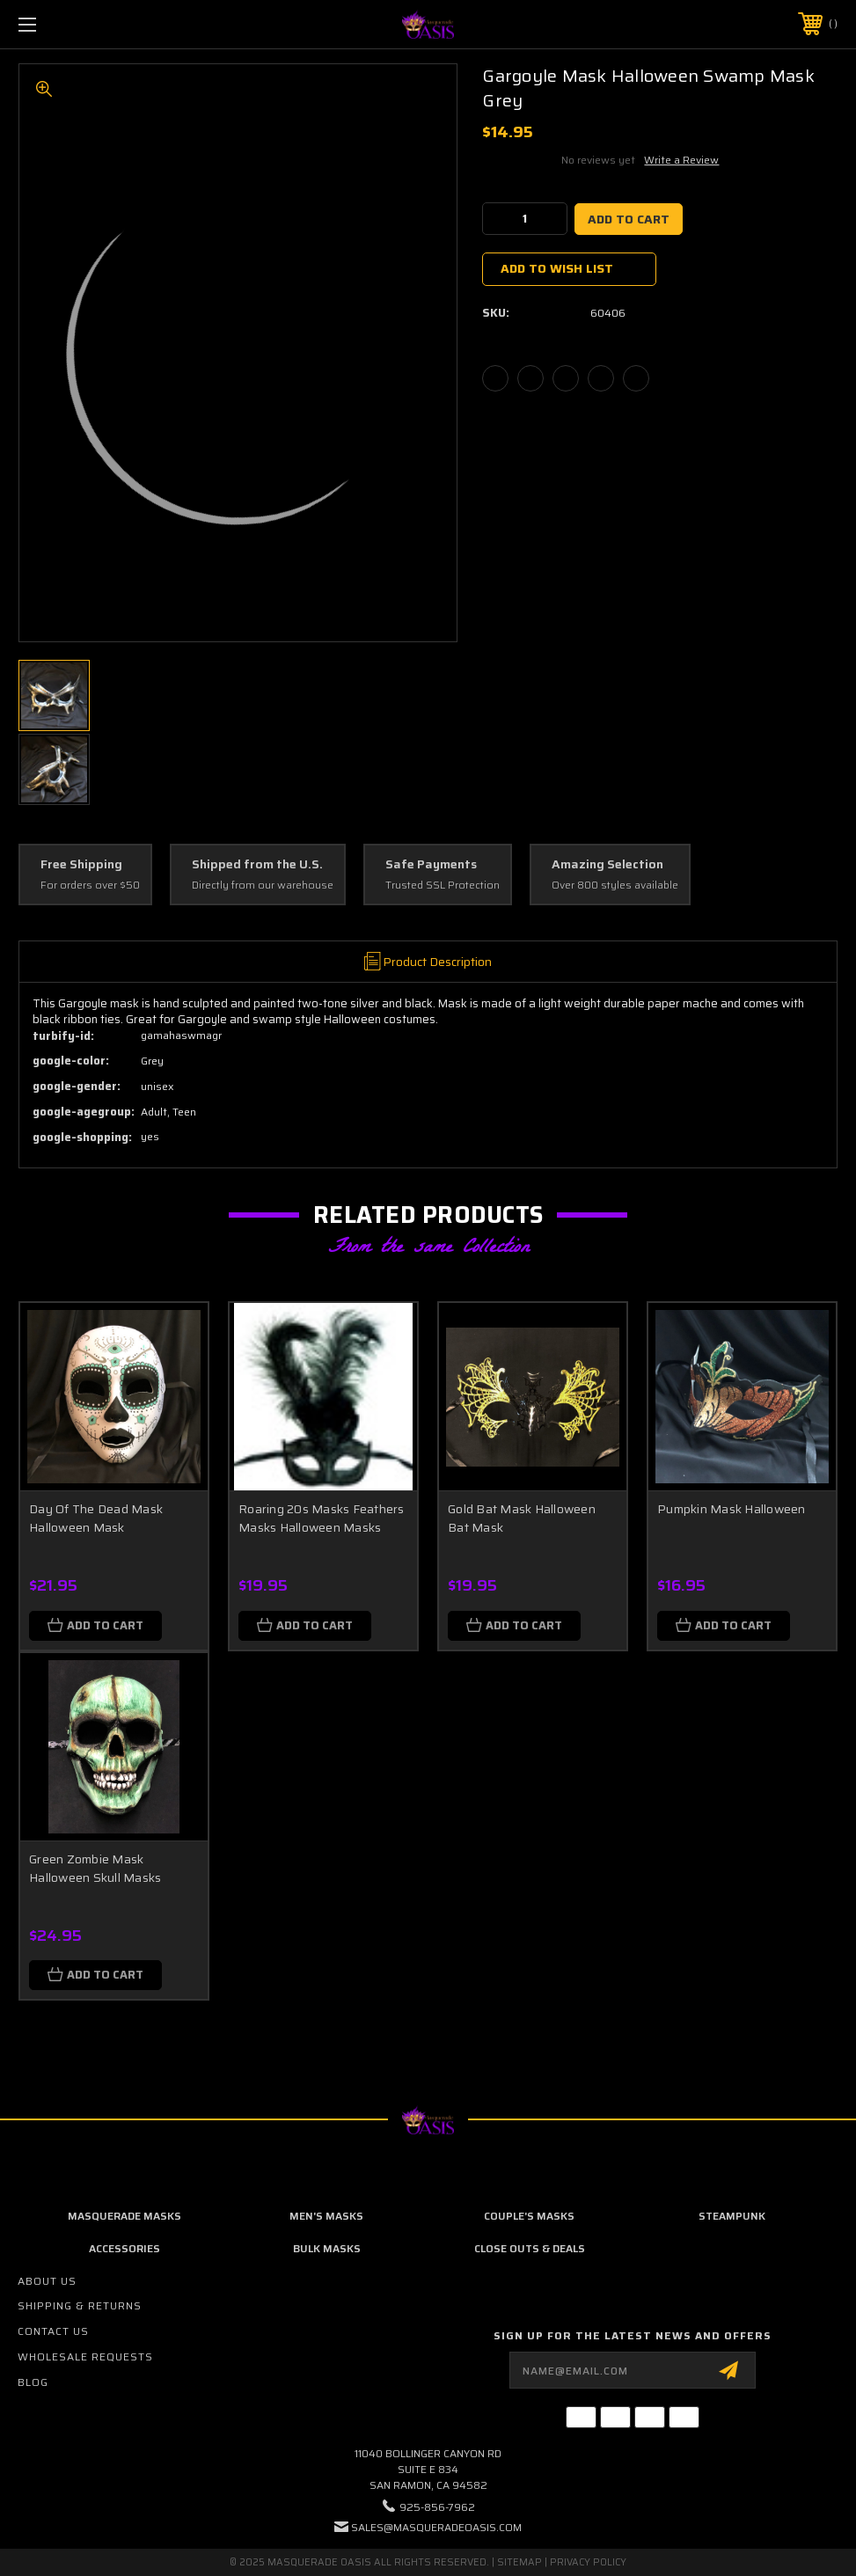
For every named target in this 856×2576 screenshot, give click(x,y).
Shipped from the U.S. (257, 865)
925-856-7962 (437, 2507)
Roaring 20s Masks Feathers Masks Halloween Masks (321, 1518)
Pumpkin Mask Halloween (731, 1509)
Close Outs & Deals (529, 2248)
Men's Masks (326, 2215)
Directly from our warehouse (262, 885)
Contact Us (53, 2331)
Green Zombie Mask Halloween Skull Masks (95, 1868)
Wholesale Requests (85, 2356)
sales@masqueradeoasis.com (436, 2527)
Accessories (124, 2248)
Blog (33, 2382)
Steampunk (732, 2215)
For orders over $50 (90, 885)
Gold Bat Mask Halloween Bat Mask (522, 1518)
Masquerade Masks (124, 2215)
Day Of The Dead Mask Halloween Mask (96, 1518)
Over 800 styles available (615, 885)
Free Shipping (81, 865)
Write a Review (681, 159)
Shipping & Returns (80, 2305)
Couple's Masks (529, 2215)
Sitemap (519, 2562)
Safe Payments (431, 865)
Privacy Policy (588, 2562)
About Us (47, 2280)
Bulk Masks (327, 2248)
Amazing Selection (607, 865)
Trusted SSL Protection (442, 885)
